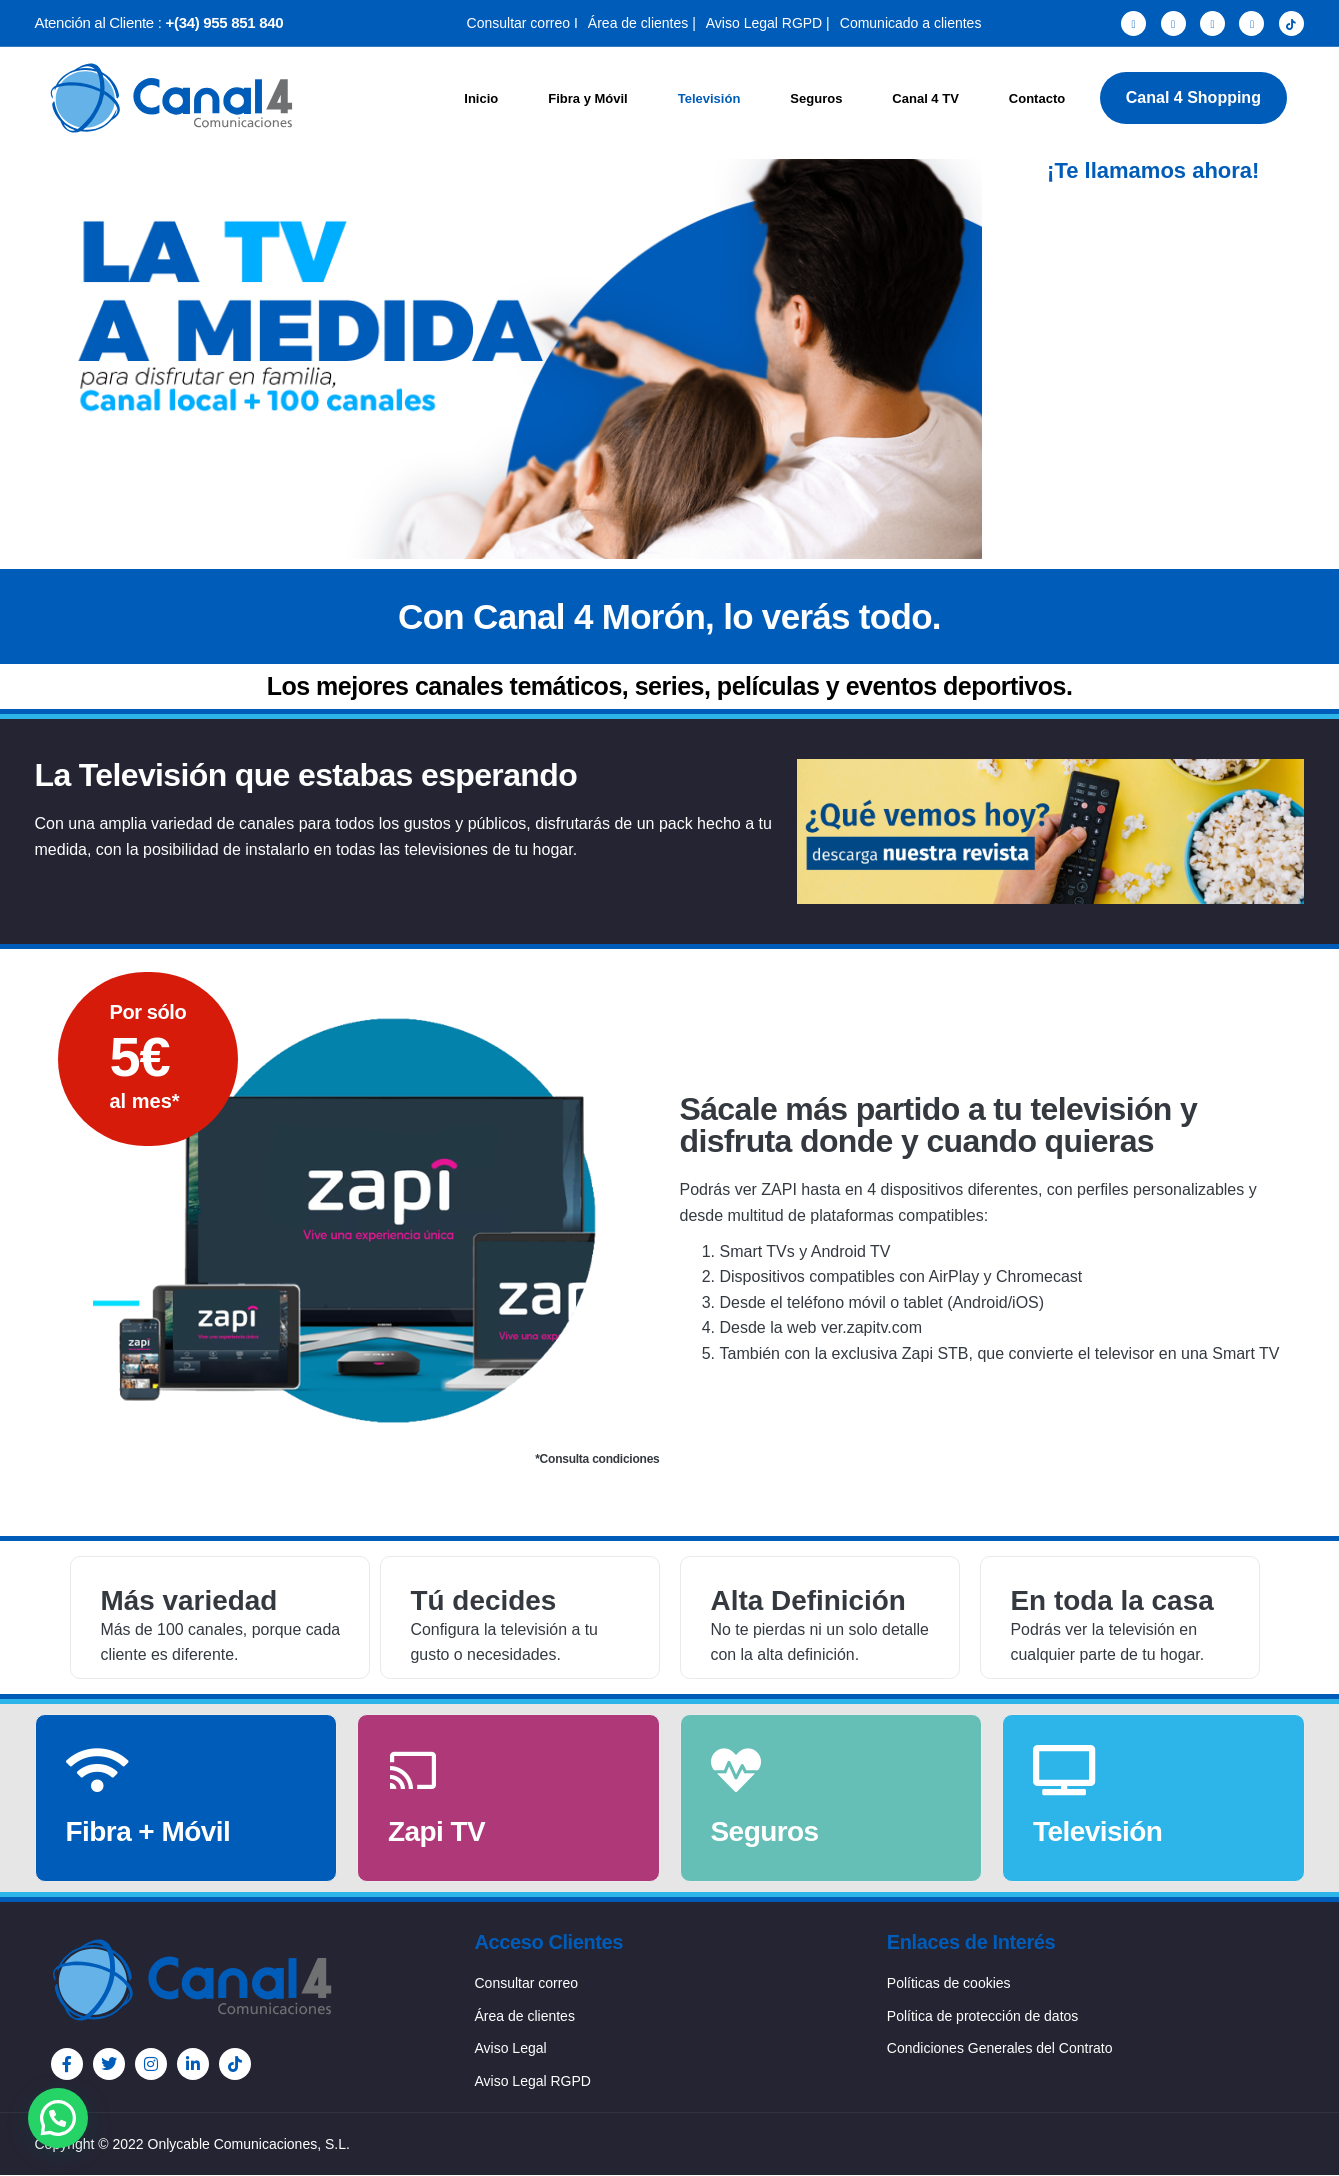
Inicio (481, 98)
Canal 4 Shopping (1193, 97)
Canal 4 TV (925, 98)
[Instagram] (1212, 23)
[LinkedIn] (1251, 23)
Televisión (709, 98)
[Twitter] (1173, 23)
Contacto (1037, 98)
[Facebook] (1133, 23)
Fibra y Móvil (587, 98)
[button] (58, 2118)
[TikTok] (1291, 23)
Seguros (816, 98)
